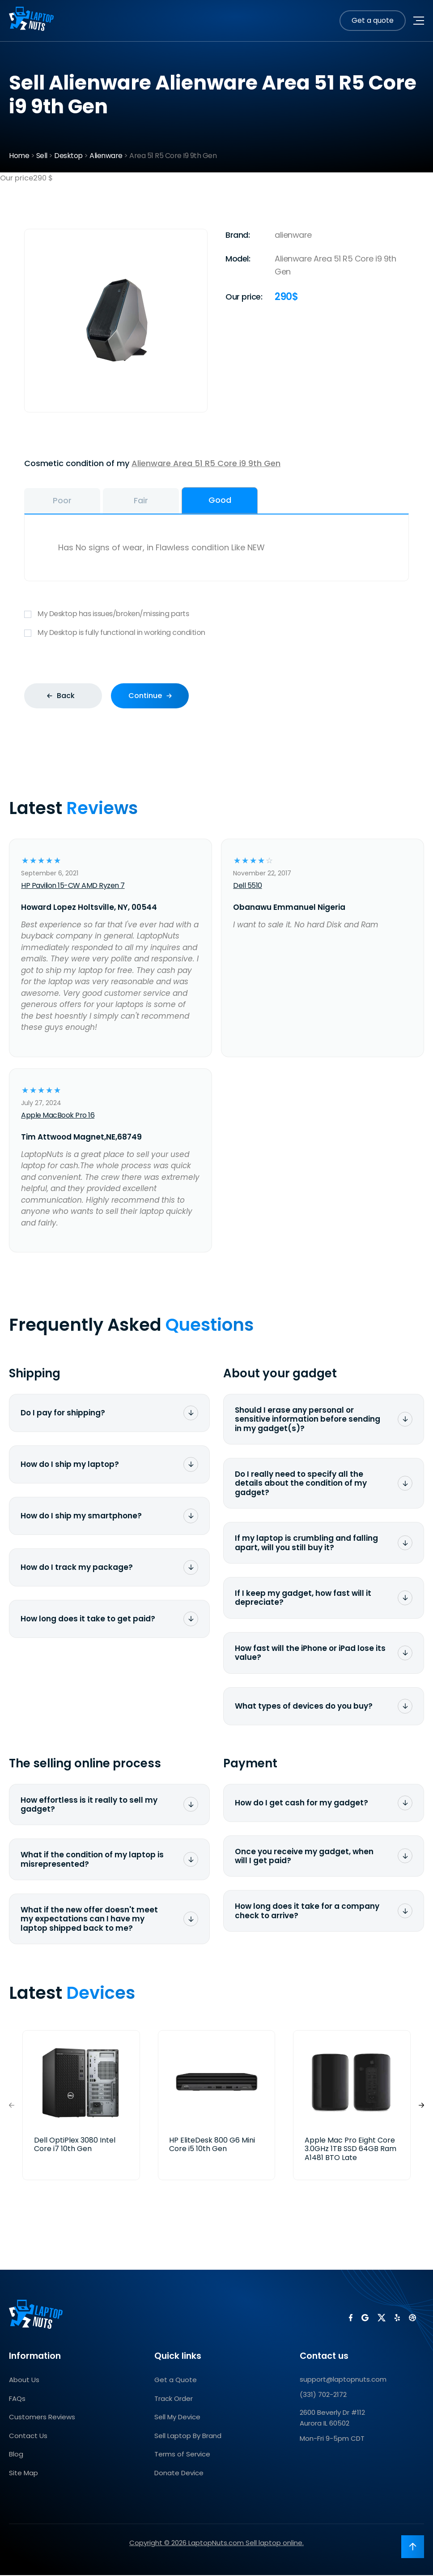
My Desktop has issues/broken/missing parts (216, 615)
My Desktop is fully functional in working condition (216, 634)
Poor (66, 500)
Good (242, 500)
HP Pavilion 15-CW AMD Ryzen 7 (73, 886)
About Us (24, 2381)
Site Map (23, 2474)
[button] (421, 2106)
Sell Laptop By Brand (187, 2436)
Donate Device (179, 2474)
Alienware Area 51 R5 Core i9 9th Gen (206, 463)
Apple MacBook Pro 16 (57, 1116)
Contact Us (28, 2436)
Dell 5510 (247, 886)
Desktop (68, 155)
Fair (154, 500)
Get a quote (373, 20)
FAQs (17, 2399)
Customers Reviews (42, 2418)
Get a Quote (175, 2381)
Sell (41, 155)
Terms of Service (182, 2455)
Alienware (106, 155)
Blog (16, 2455)
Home (19, 155)
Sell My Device (177, 2418)
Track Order (173, 2399)
